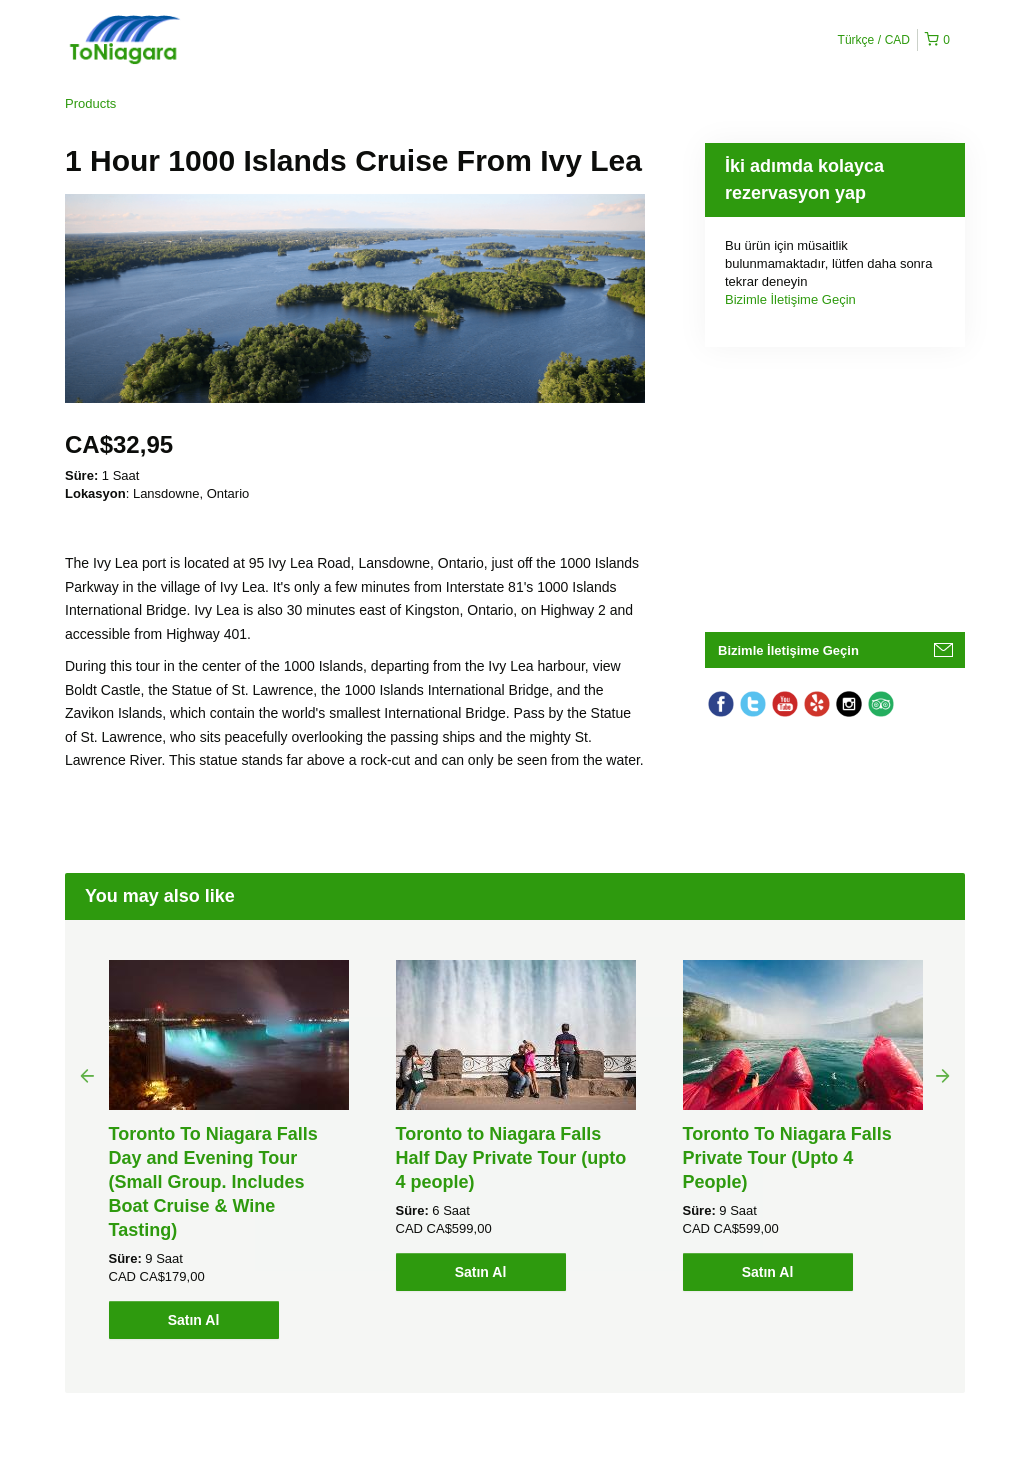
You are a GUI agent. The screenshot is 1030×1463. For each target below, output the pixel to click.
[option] (228, 1149)
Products (90, 103)
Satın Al (194, 1320)
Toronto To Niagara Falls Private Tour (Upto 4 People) (787, 1158)
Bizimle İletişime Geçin (790, 299)
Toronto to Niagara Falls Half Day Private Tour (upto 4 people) (511, 1158)
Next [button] (943, 1075)
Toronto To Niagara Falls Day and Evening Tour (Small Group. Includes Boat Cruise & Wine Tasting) (213, 1182)
